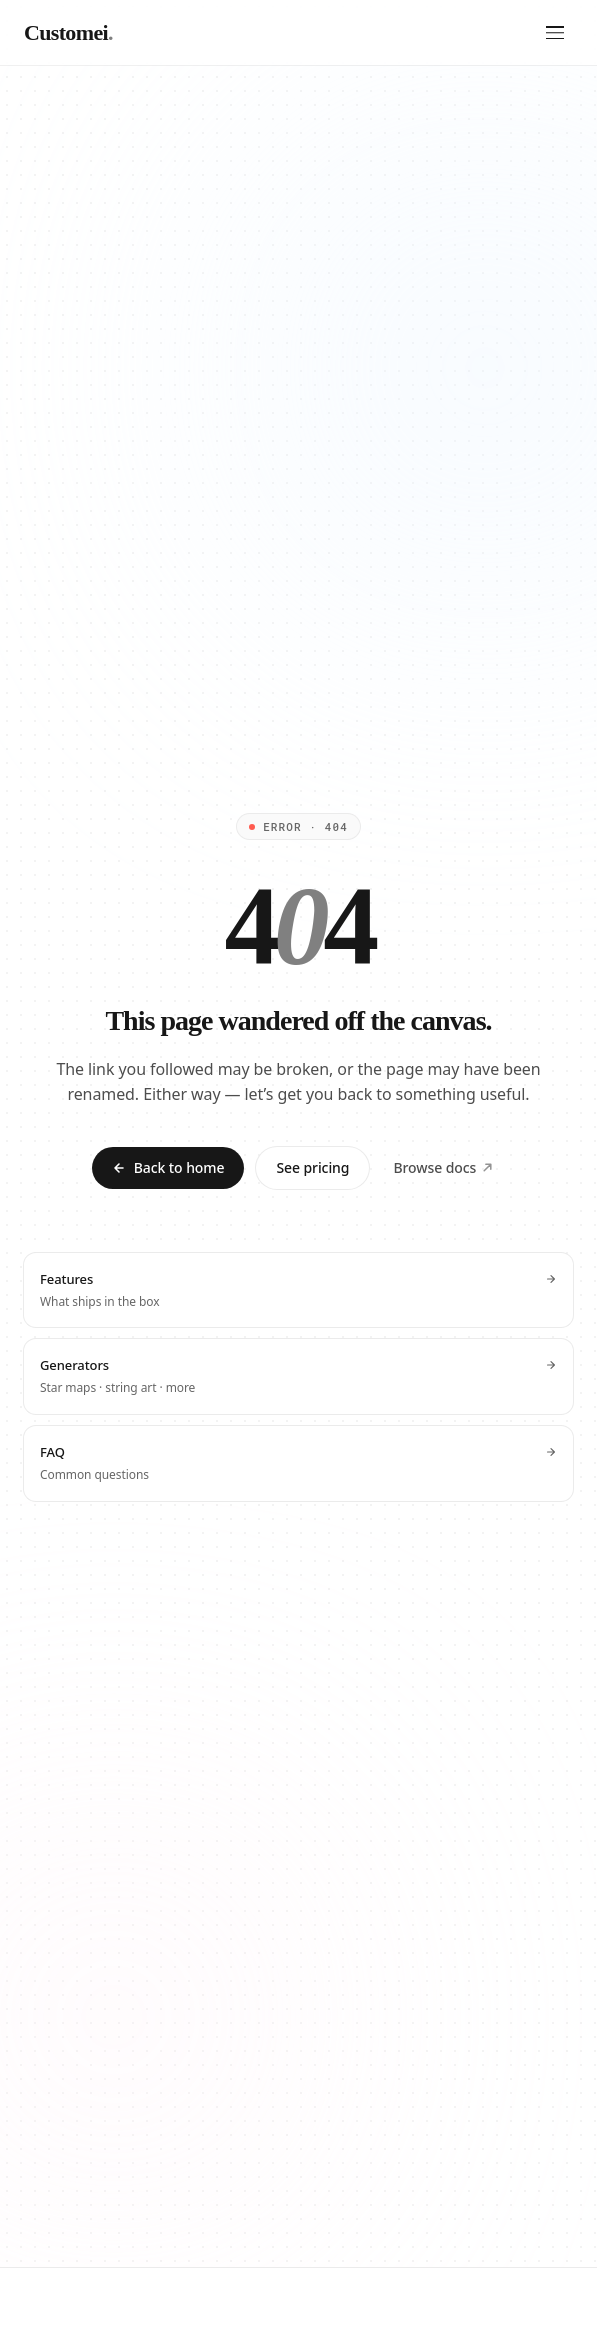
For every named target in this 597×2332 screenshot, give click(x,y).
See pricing (312, 1167)
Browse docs (443, 1167)
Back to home (168, 1167)
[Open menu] (555, 33)
